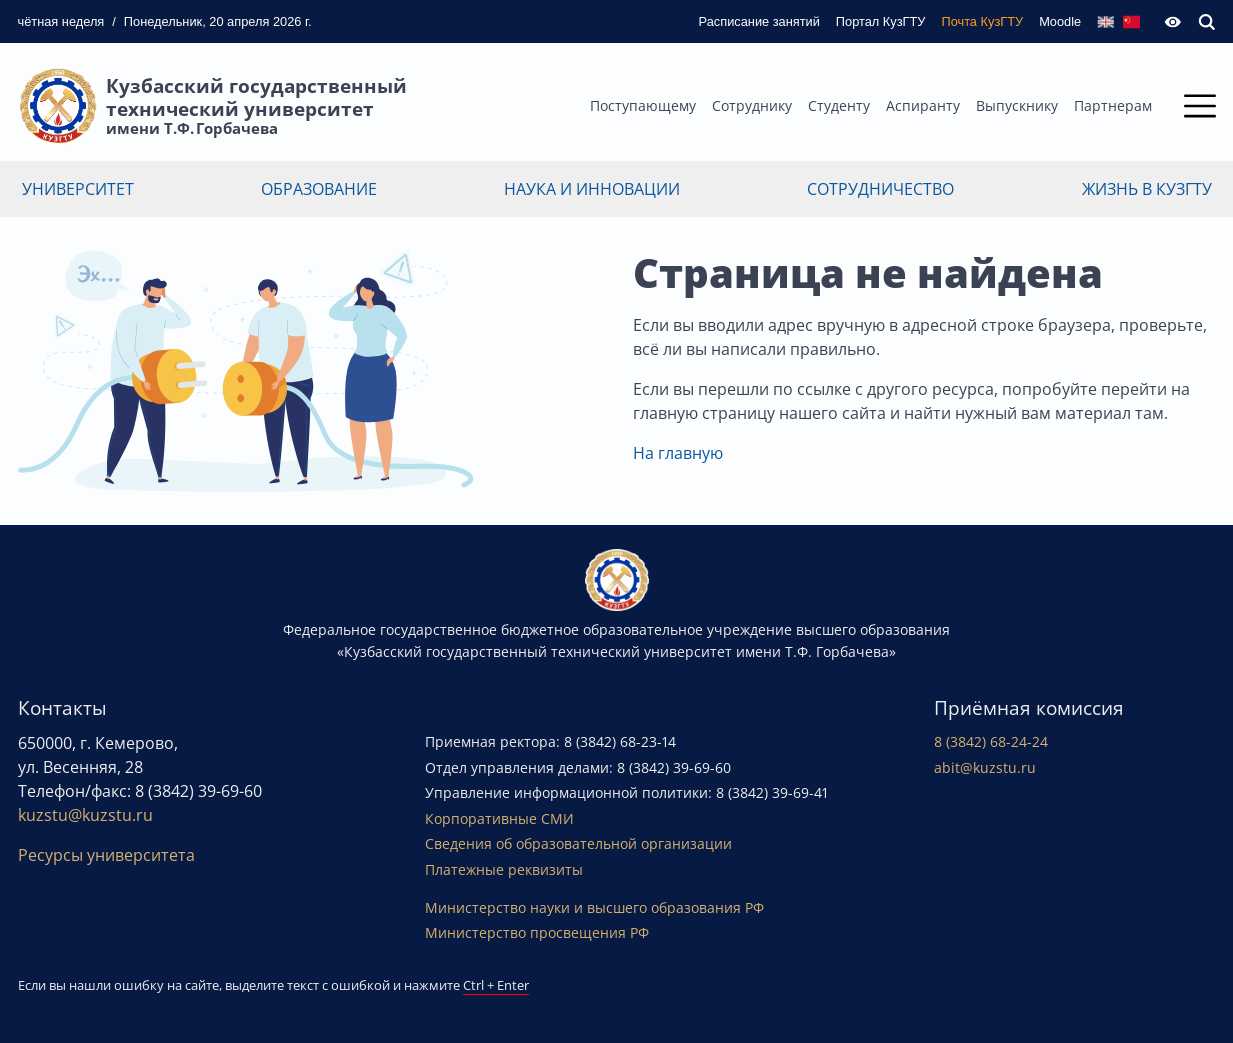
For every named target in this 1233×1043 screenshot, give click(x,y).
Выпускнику (1017, 105)
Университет (78, 189)
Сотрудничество (880, 189)
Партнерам (1113, 105)
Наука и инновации (592, 189)
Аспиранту (923, 105)
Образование (319, 189)
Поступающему (643, 105)
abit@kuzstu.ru (985, 767)
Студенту (839, 105)
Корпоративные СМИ (499, 818)
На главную (678, 453)
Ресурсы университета (106, 855)
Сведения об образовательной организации (578, 843)
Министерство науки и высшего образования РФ (594, 907)
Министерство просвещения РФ (537, 932)
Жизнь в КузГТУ (1147, 189)
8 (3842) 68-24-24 (991, 741)
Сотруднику (752, 105)
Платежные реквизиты (504, 869)
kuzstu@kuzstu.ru (85, 815)
